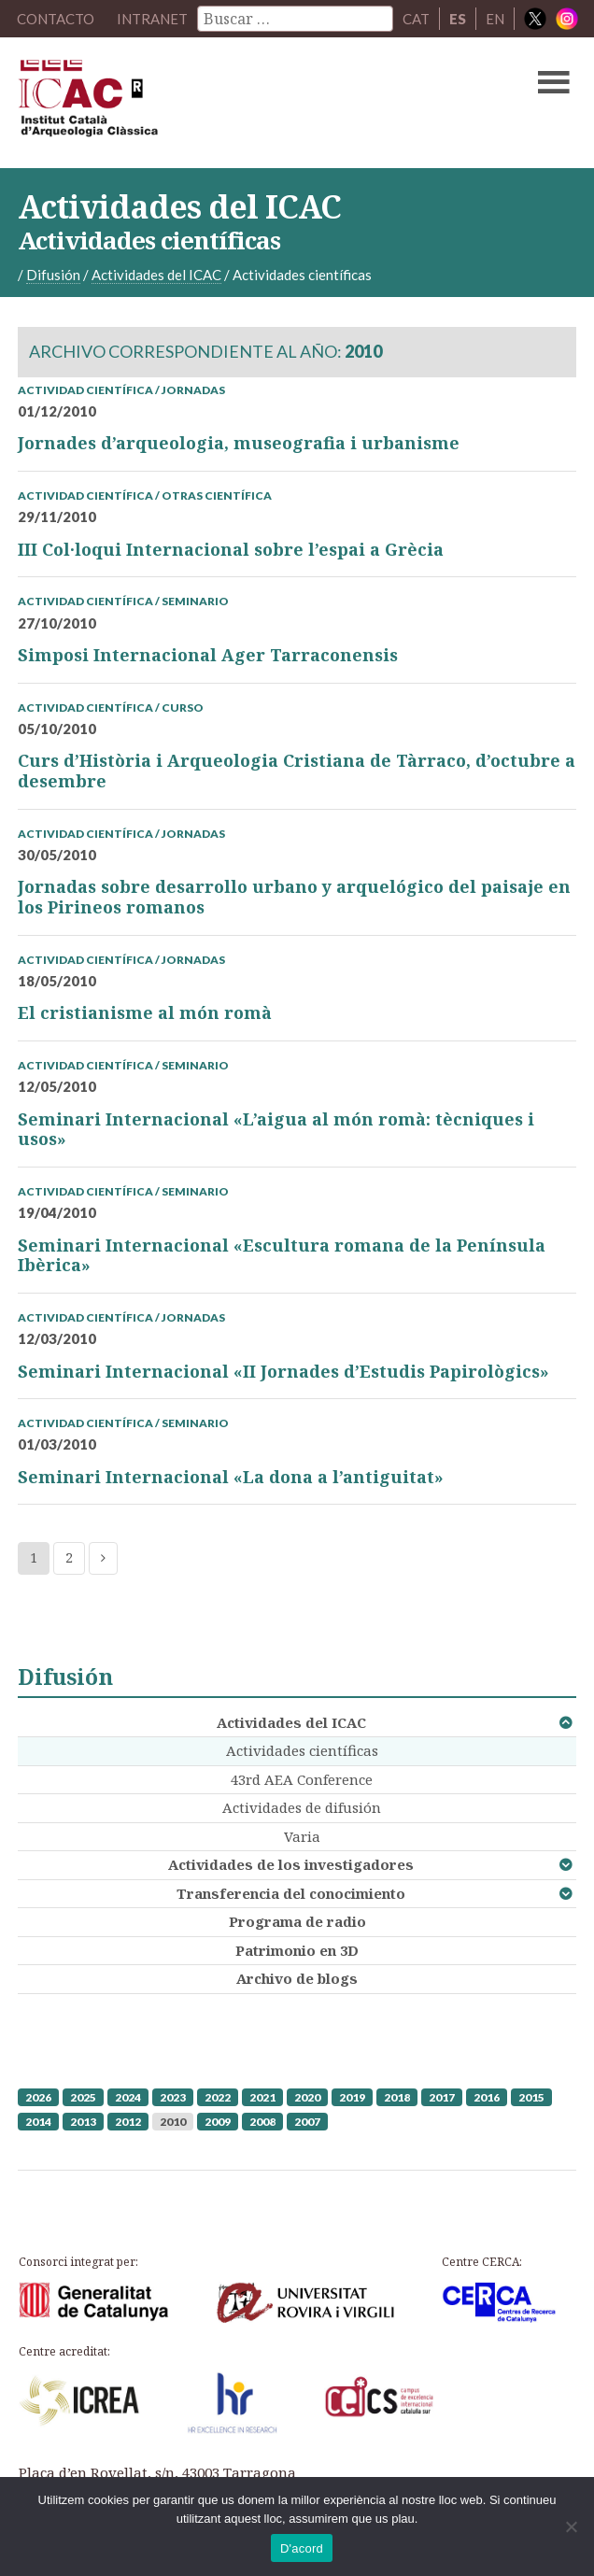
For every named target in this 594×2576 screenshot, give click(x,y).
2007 (307, 2122)
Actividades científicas (302, 1750)
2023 (173, 2097)
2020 (307, 2097)
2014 (38, 2122)
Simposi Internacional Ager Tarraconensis (208, 655)
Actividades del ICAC (291, 1722)
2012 (128, 2122)
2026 (38, 2097)
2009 (218, 2122)
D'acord (301, 2548)
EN (495, 18)
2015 (531, 2097)
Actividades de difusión (301, 1807)
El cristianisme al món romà (145, 1012)
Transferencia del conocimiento (291, 1893)
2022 (218, 2097)
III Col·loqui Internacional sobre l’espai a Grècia (231, 549)
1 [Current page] (33, 1557)
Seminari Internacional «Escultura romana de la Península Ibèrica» (281, 1255)
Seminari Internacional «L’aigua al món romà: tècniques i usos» (276, 1129)
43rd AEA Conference (302, 1779)
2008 (262, 2122)
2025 (83, 2097)
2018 (397, 2097)
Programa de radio (297, 1921)
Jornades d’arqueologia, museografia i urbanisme (239, 443)
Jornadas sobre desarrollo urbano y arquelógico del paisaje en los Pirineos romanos (294, 896)
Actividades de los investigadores (291, 1864)
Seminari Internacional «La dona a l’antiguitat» (231, 1476)
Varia (302, 1836)
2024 (128, 2097)
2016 (487, 2097)
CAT (416, 18)
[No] (570, 2526)
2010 (173, 2122)
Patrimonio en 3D (297, 1950)
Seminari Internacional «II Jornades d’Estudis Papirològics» (283, 1371)
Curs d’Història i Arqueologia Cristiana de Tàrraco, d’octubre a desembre (296, 770)
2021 (262, 2097)
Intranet (152, 18)
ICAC (238, 103)
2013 (83, 2122)
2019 (352, 2097)
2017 (442, 2097)
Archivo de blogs (297, 1978)
